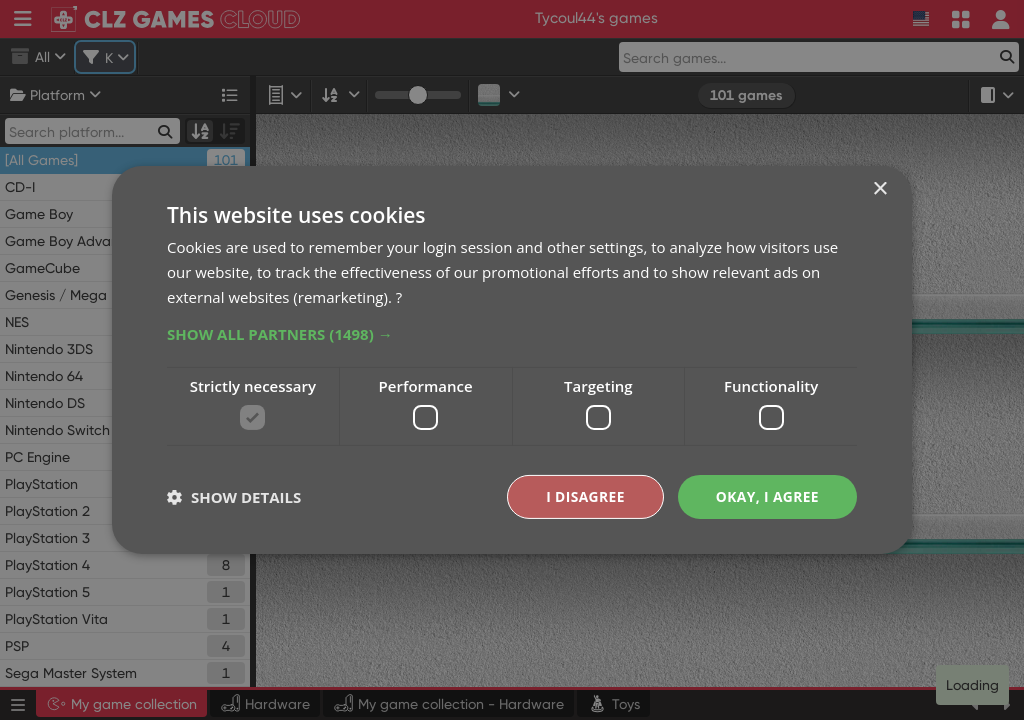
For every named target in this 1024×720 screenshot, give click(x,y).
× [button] (879, 189)
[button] (512, 333)
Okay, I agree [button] (766, 496)
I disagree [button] (584, 496)
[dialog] (512, 360)
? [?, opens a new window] (399, 296)
